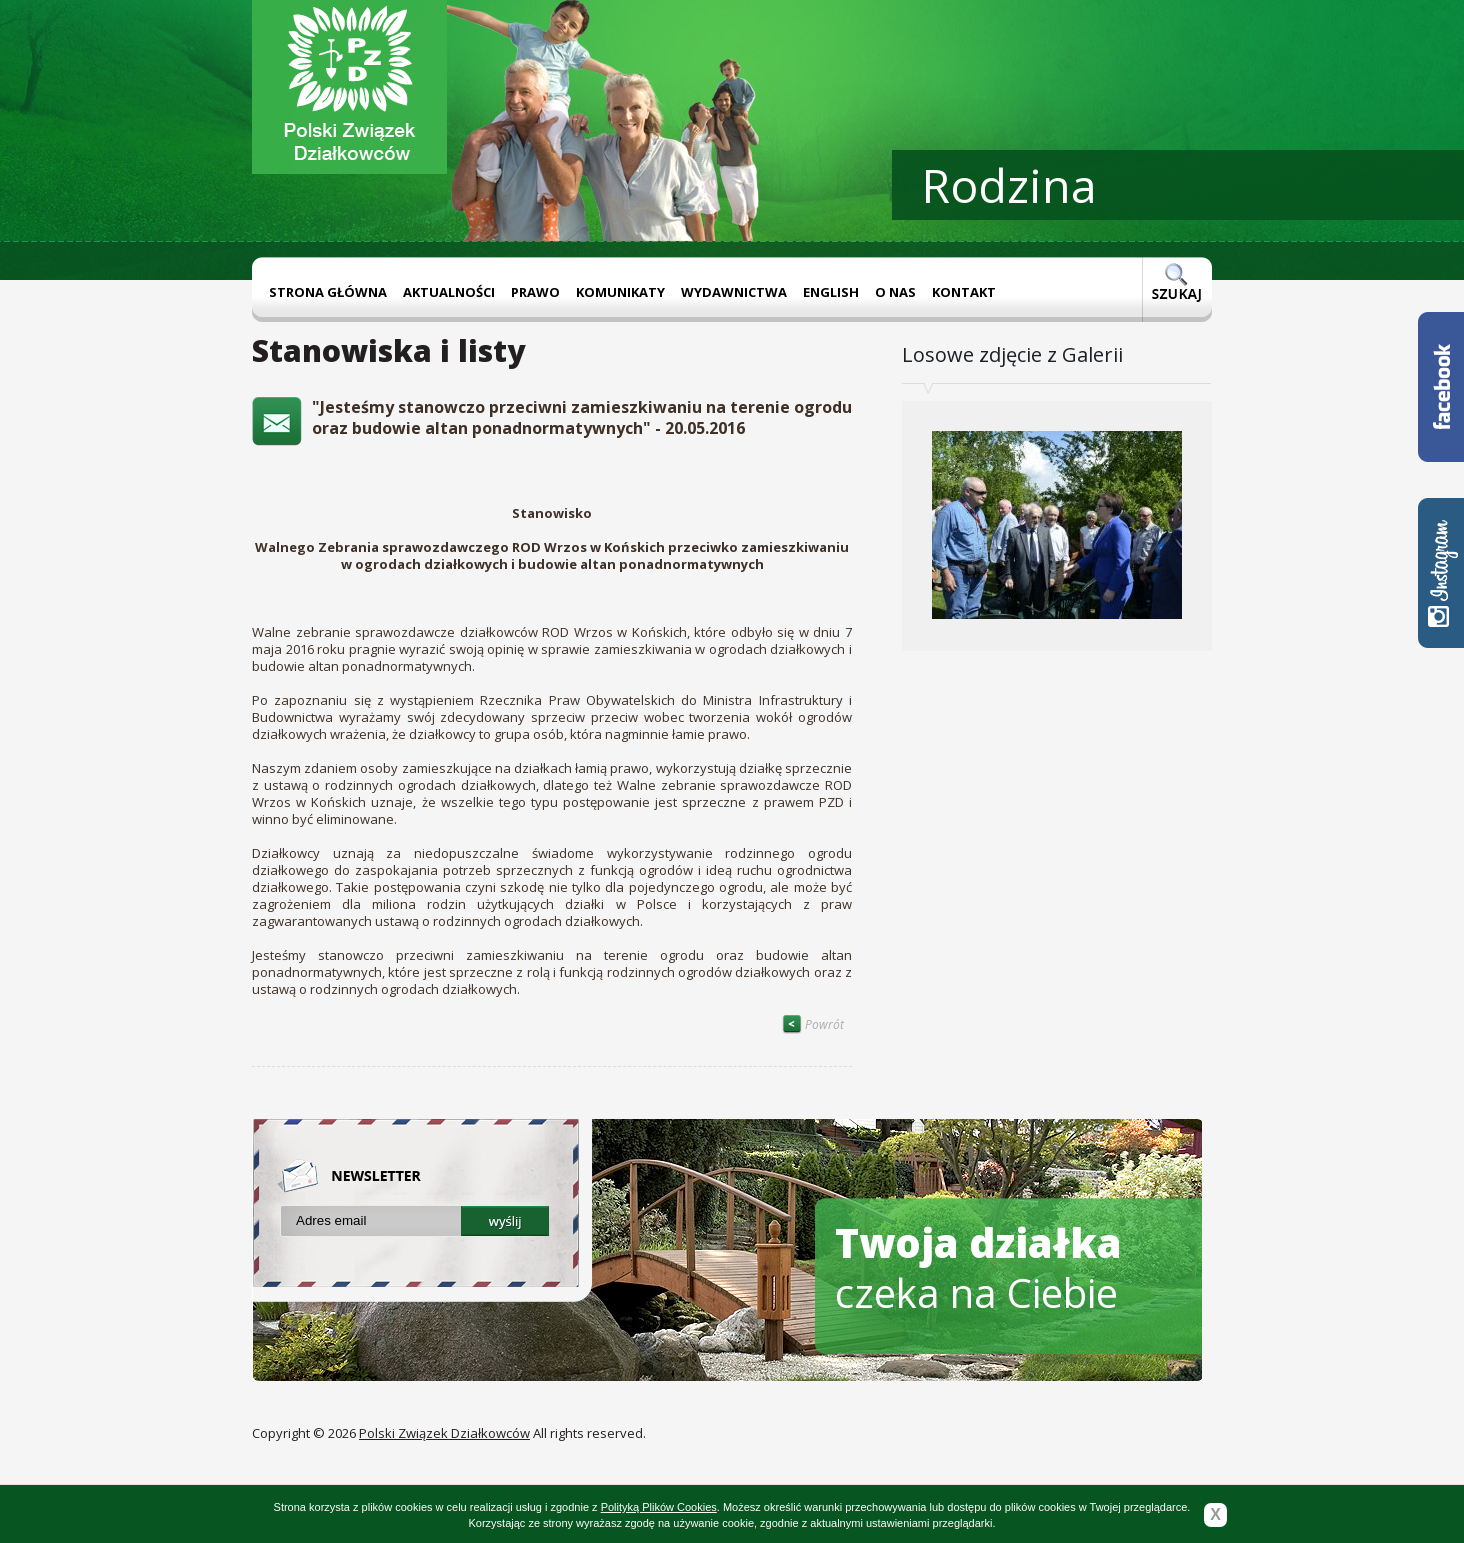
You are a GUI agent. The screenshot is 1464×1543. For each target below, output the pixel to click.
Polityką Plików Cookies (659, 1507)
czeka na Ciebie (978, 1267)
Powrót (813, 1024)
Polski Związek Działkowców (444, 1433)
